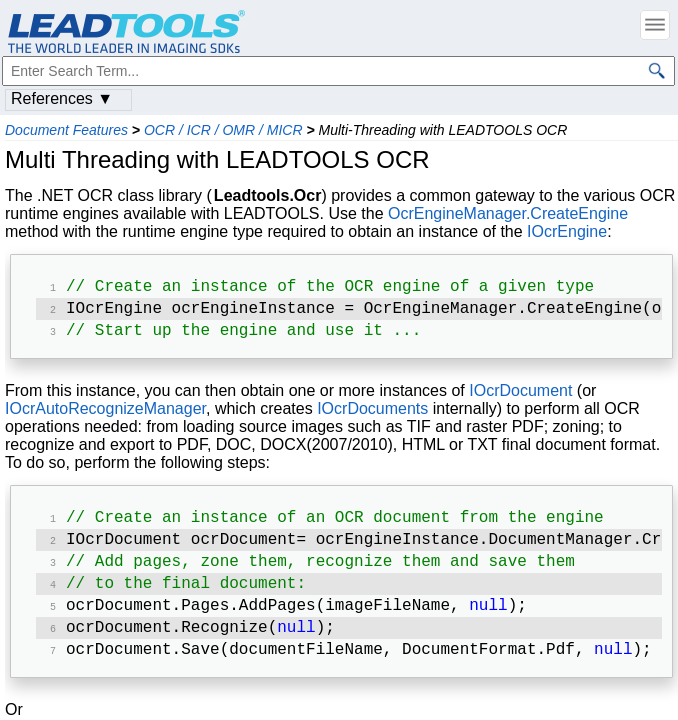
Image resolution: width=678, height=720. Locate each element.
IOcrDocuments (372, 414)
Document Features (66, 130)
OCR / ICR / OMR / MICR (223, 130)
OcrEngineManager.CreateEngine (508, 213)
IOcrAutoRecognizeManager (105, 414)
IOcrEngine (567, 231)
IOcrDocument (520, 396)
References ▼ (62, 98)
